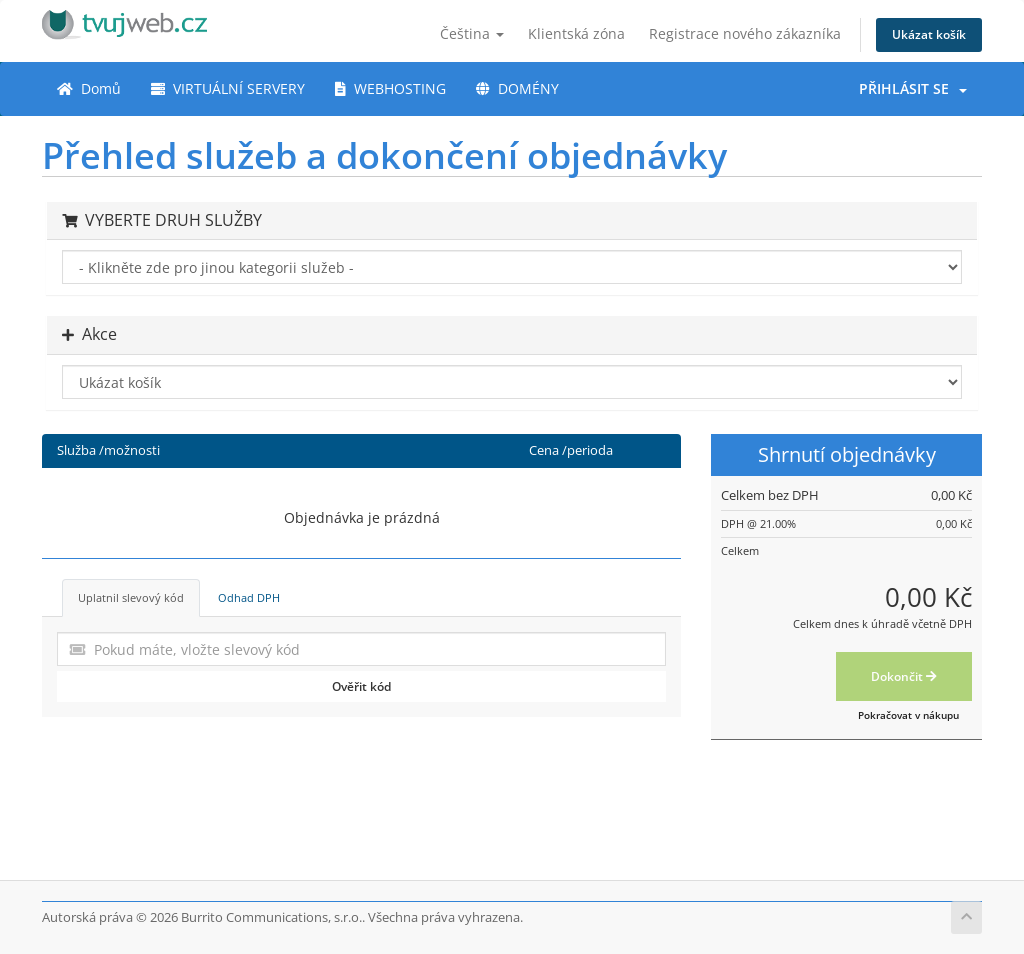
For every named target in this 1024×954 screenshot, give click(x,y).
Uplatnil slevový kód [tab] (131, 597)
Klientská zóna (576, 33)
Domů (89, 88)
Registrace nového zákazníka (745, 33)
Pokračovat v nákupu (908, 715)
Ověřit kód (361, 686)
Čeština (472, 33)
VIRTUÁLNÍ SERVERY (228, 88)
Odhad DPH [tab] (249, 597)
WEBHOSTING (390, 88)
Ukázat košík (929, 34)
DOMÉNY (517, 88)
